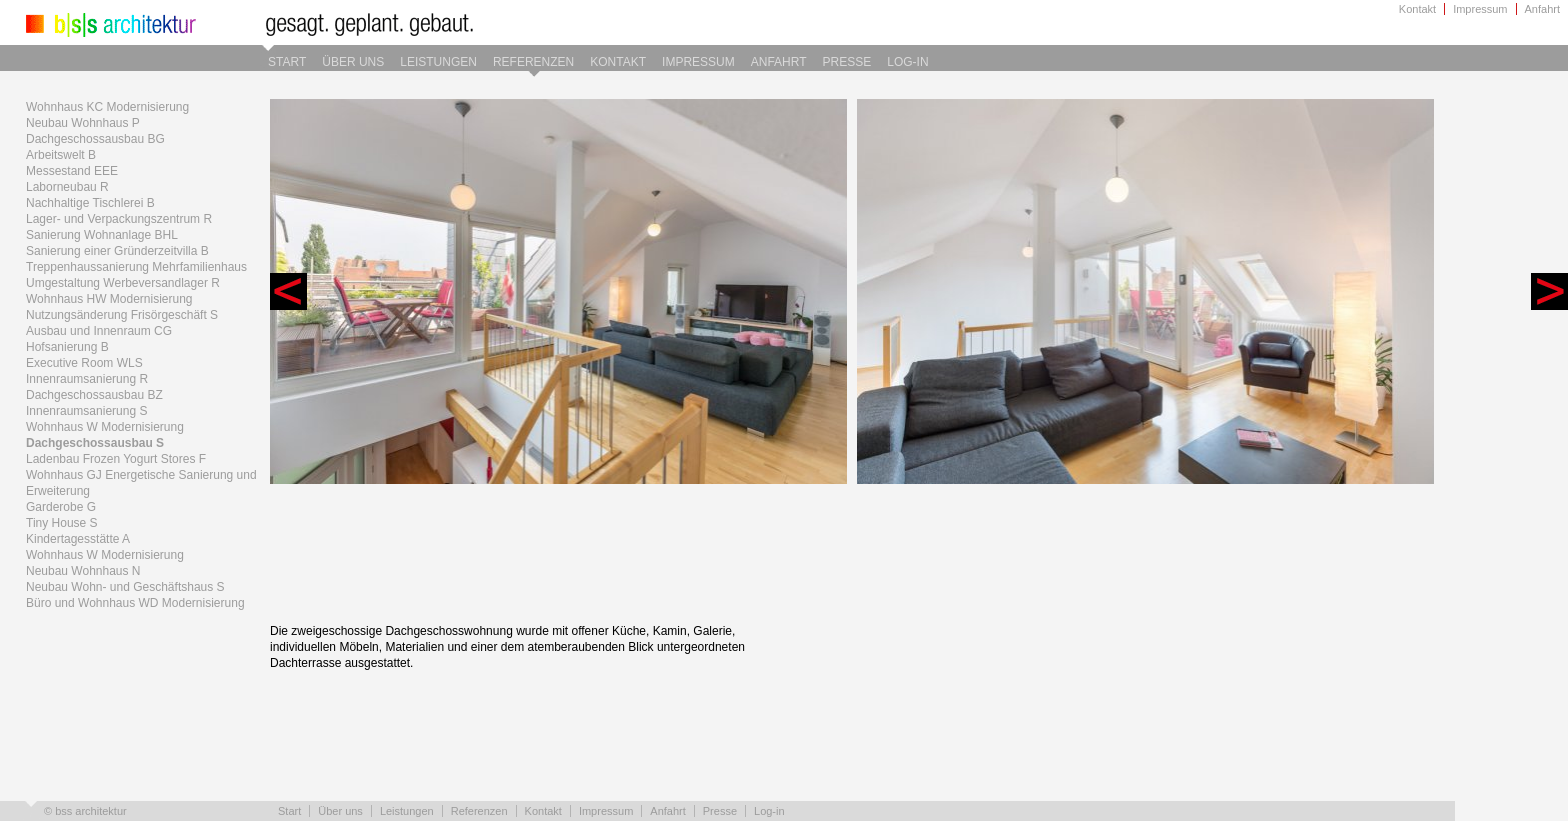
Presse (847, 62)
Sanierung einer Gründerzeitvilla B (117, 251)
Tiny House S (62, 523)
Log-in (907, 62)
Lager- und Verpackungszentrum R (119, 219)
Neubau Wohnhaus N (83, 571)
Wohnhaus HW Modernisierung (109, 299)
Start (287, 62)
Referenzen (533, 62)
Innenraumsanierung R (87, 379)
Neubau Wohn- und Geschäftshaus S (125, 587)
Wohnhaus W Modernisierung (105, 427)
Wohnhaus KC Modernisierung (107, 107)
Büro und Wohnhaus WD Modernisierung (135, 603)
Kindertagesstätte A (78, 539)
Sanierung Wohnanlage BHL (102, 235)
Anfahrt (1542, 9)
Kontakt (1417, 9)
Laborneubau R (67, 187)
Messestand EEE (72, 171)
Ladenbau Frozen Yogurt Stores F (116, 459)
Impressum (1480, 9)
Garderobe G (61, 507)
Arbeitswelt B (61, 155)
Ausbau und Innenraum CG (99, 331)
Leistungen (438, 62)
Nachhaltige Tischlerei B (90, 203)
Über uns (353, 62)
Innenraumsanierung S (86, 411)
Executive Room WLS (84, 363)
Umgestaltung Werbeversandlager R (123, 283)
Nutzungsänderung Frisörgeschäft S (122, 315)
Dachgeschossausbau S (95, 443)
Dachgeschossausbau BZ (94, 395)
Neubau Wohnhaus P (83, 123)
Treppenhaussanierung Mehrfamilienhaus (136, 267)
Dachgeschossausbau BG (95, 139)
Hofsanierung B (67, 347)
